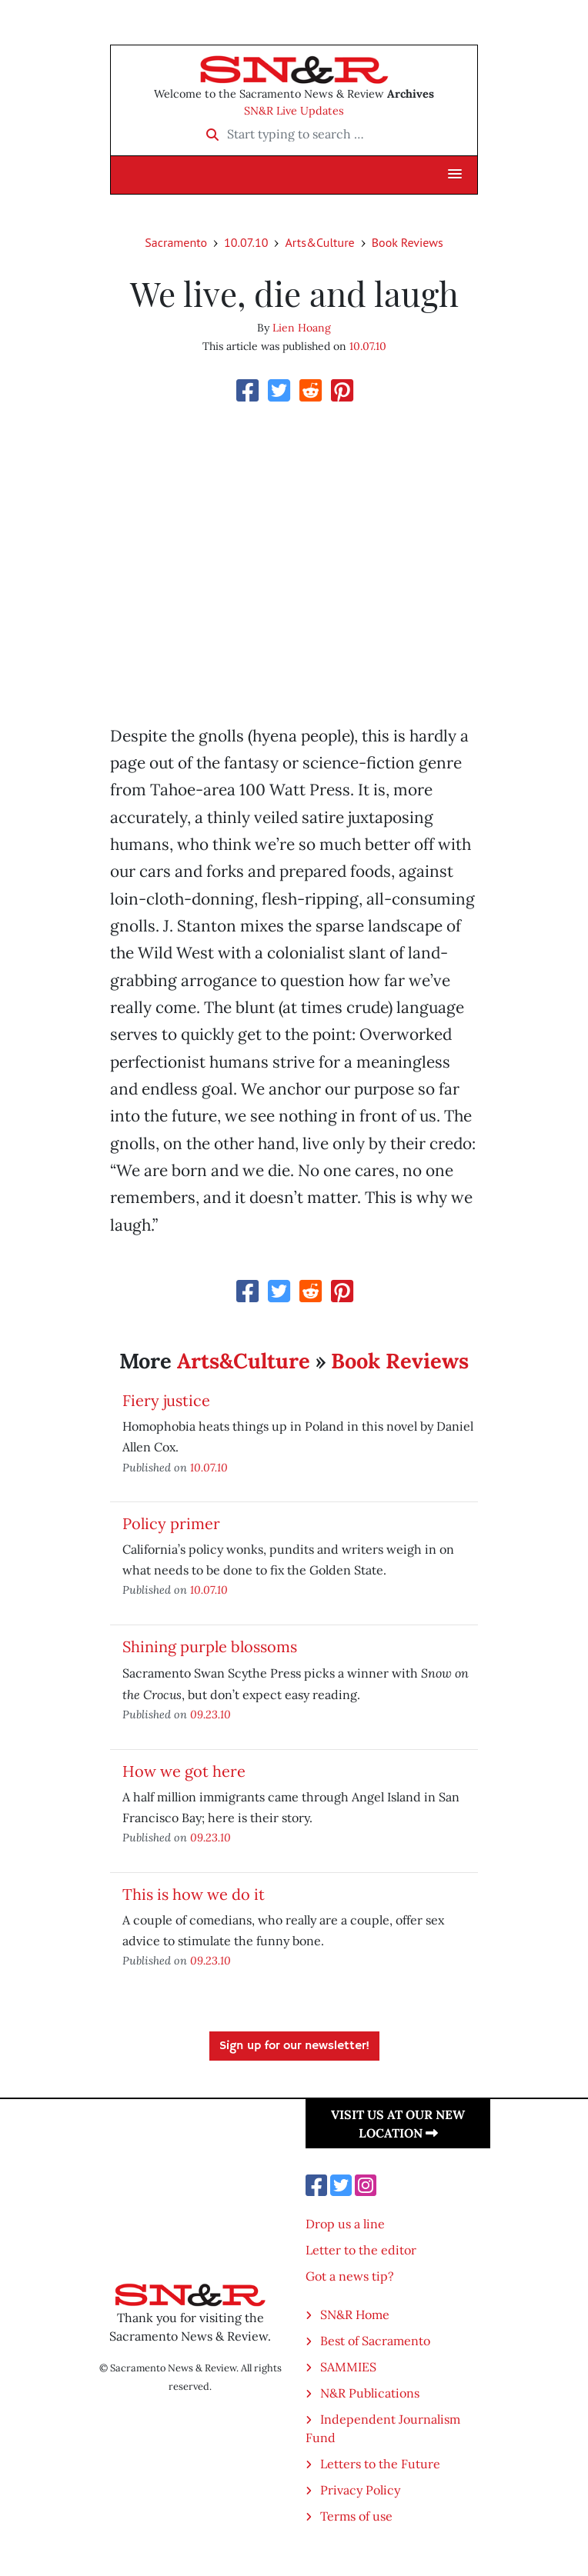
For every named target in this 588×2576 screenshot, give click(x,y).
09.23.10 (210, 1714)
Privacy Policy (360, 2490)
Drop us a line (345, 2223)
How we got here (184, 1771)
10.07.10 (246, 242)
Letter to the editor (361, 2250)
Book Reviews (407, 242)
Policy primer (171, 1523)
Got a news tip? (350, 2276)
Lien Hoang (301, 328)
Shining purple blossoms (209, 1646)
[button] (454, 174)
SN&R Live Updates (294, 111)
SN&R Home (354, 2314)
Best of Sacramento (375, 2340)
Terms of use (356, 2516)
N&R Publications (369, 2393)
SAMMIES (348, 2366)
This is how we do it (193, 1894)
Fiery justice (166, 1400)
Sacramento (176, 242)
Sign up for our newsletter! (294, 2046)
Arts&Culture (319, 242)
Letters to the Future (380, 2463)
